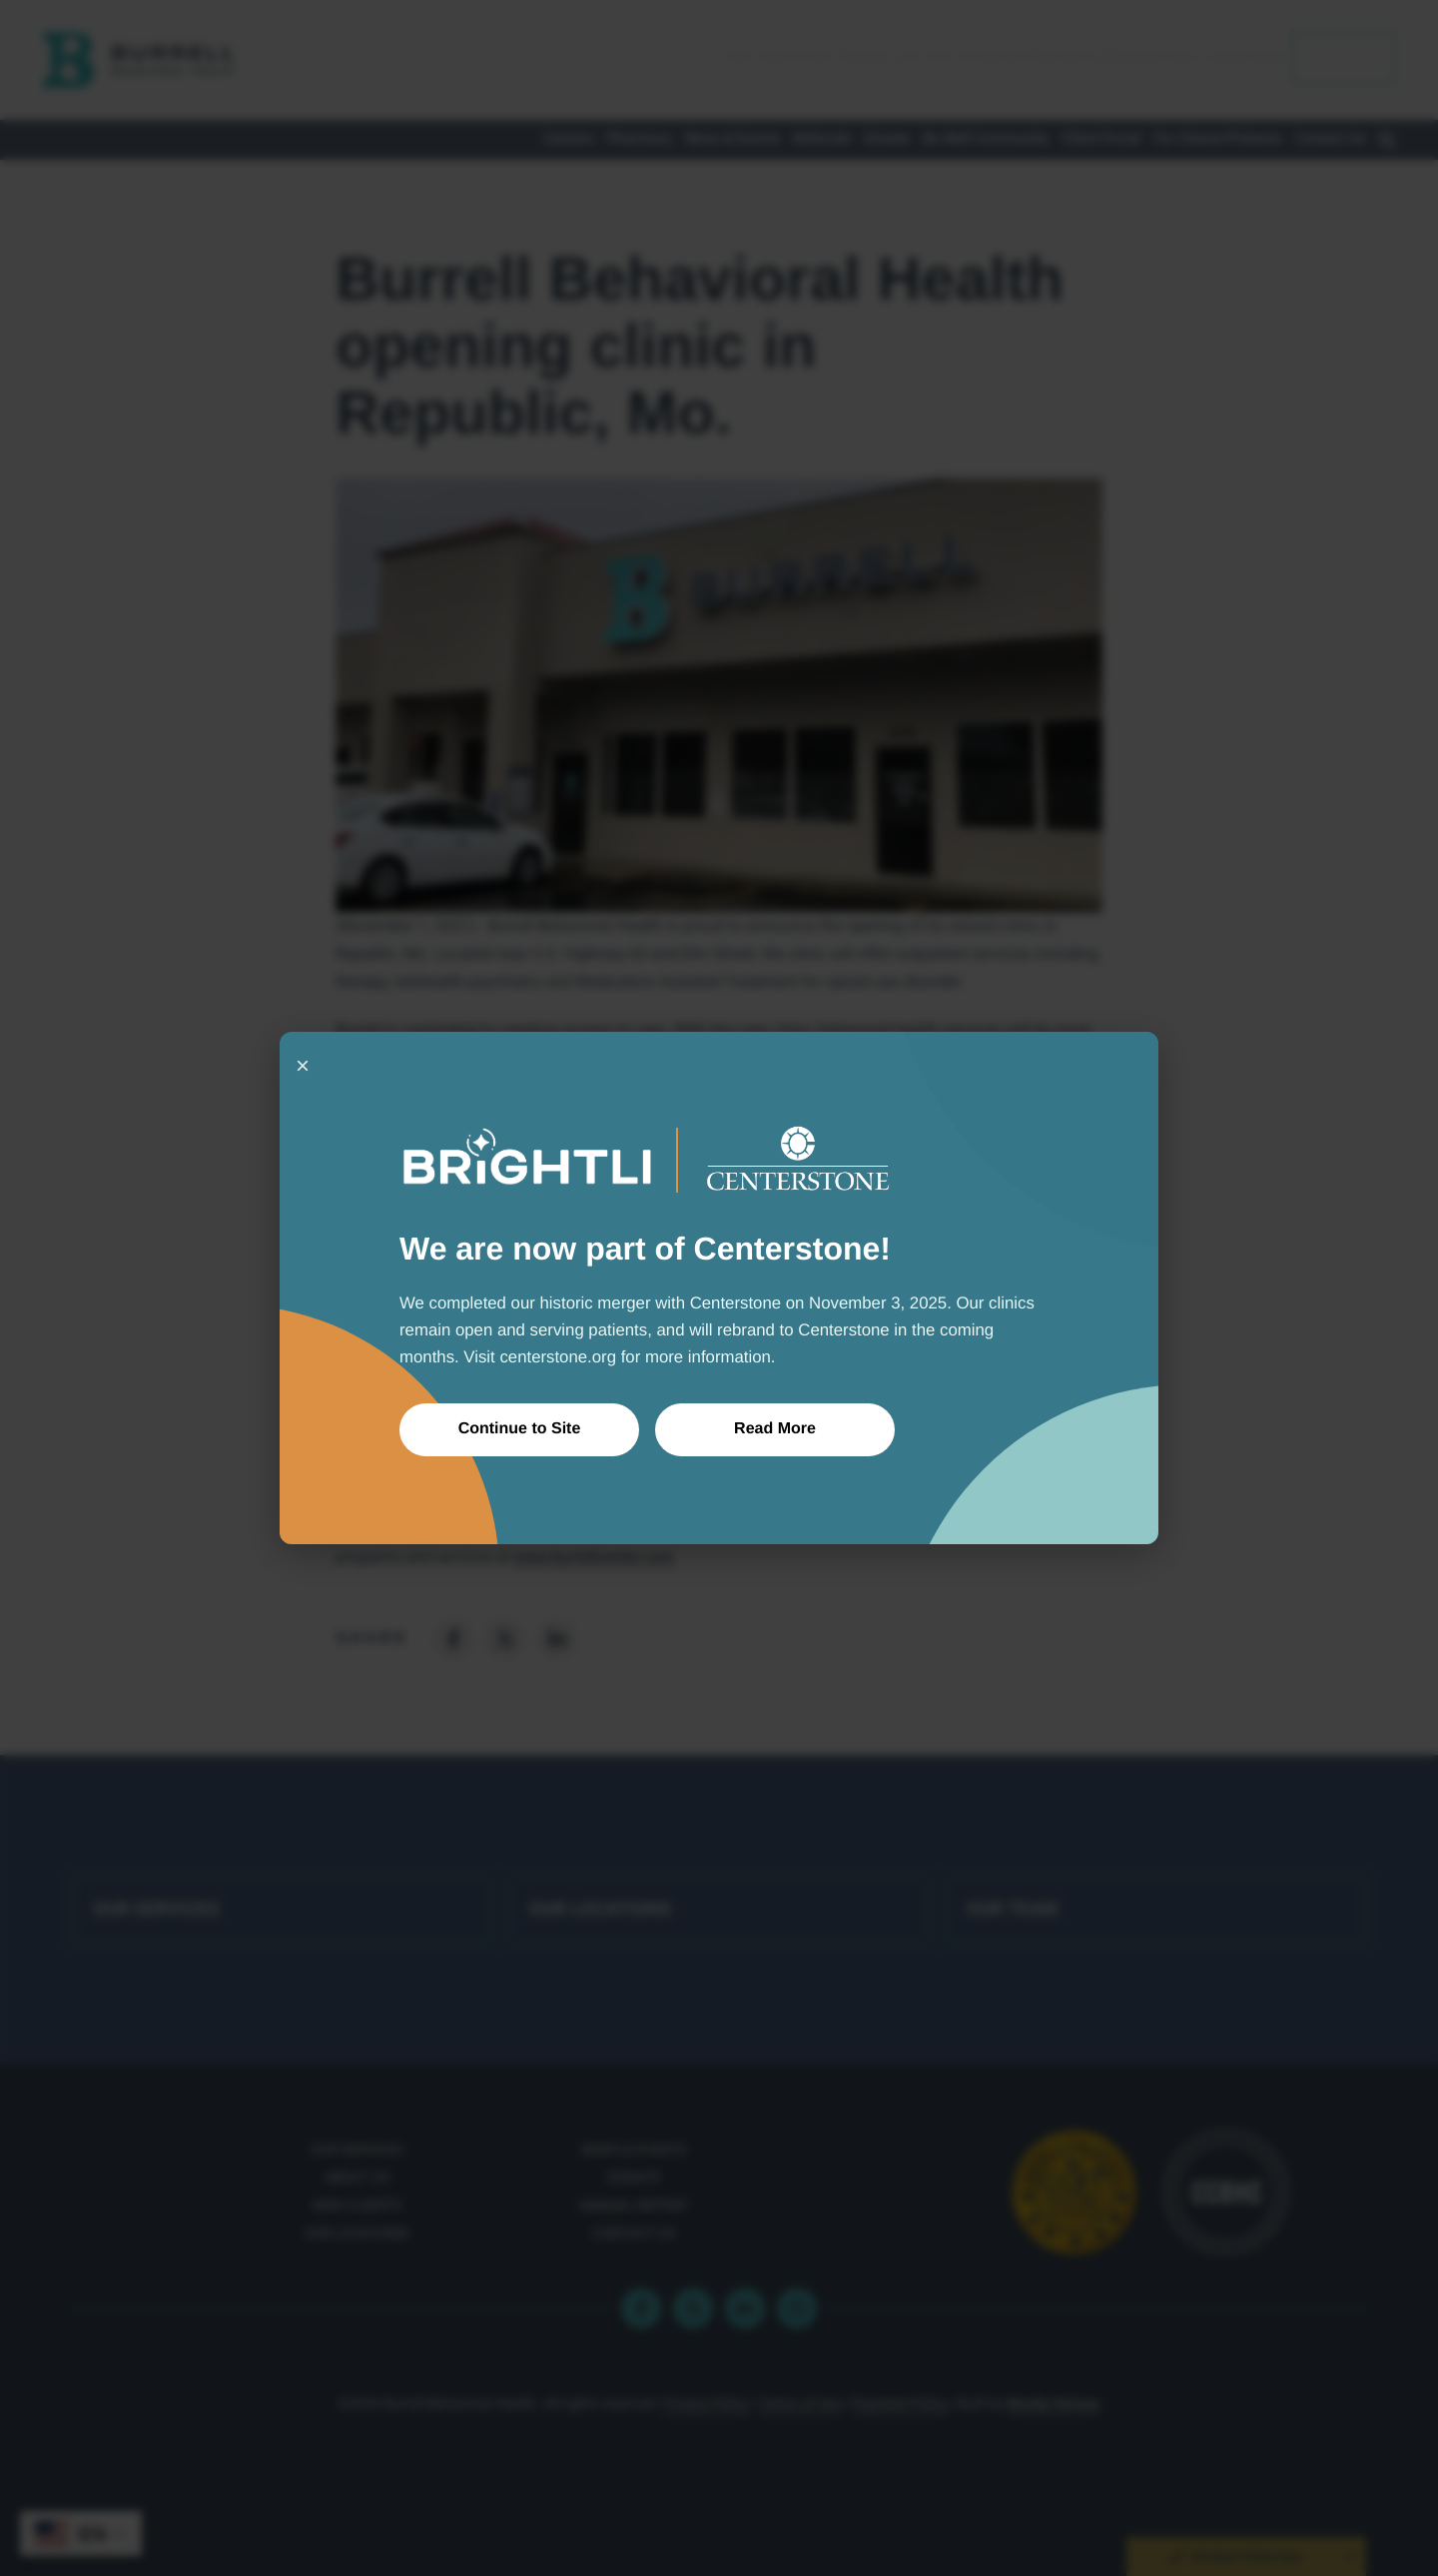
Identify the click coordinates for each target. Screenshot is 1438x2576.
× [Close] (303, 1065)
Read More (775, 1428)
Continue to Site (519, 1428)
